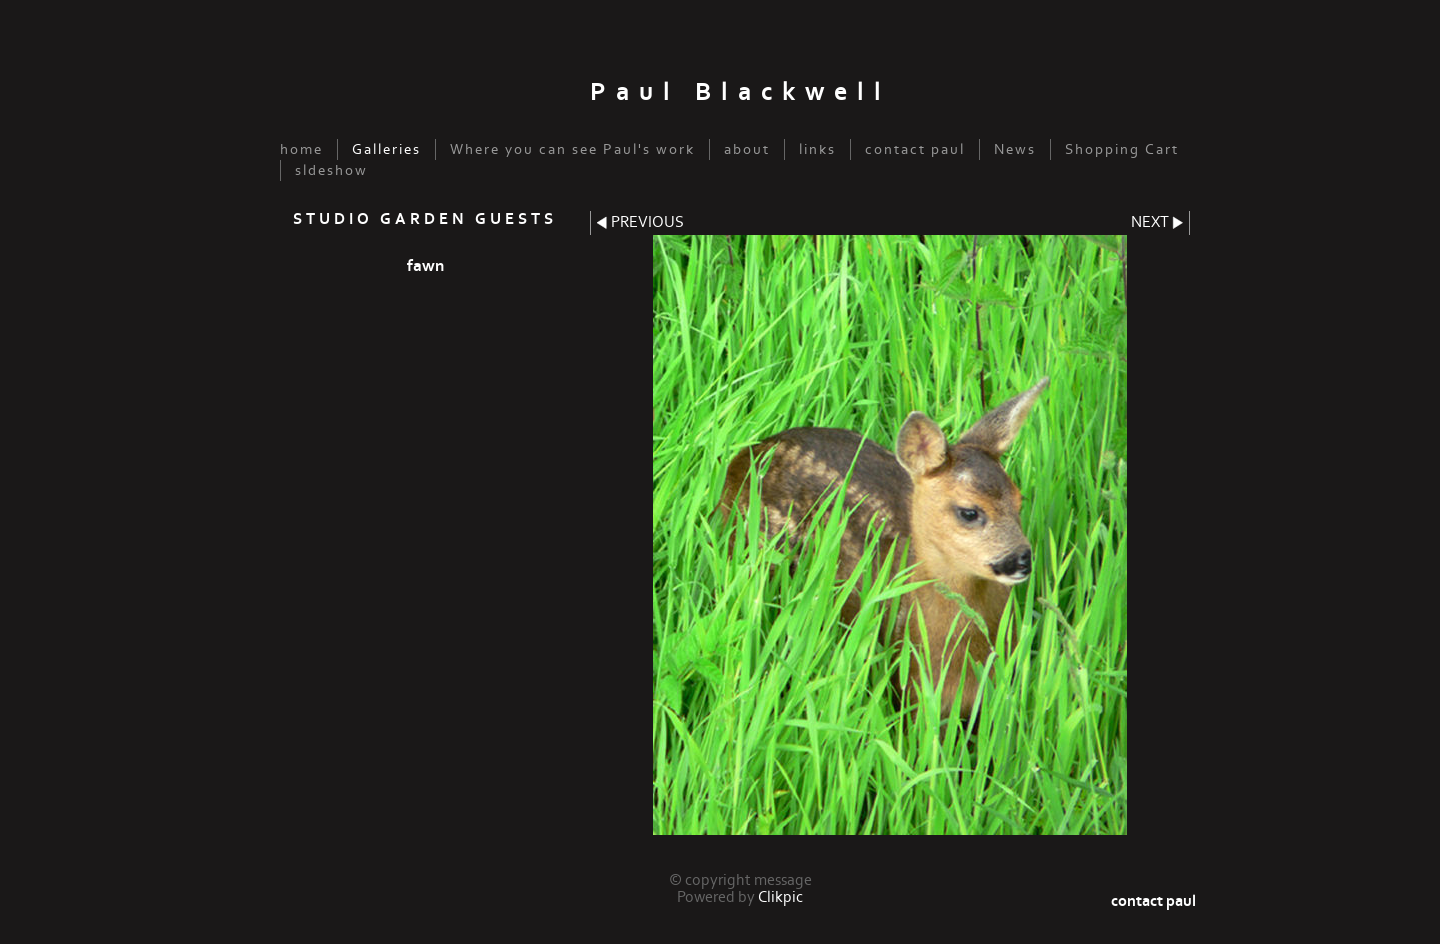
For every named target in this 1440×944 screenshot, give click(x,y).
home (301, 149)
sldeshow (331, 170)
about (747, 149)
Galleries (386, 149)
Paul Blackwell (740, 92)
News (1015, 149)
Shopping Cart (1122, 149)
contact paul (915, 149)
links (817, 149)
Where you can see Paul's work (572, 149)
